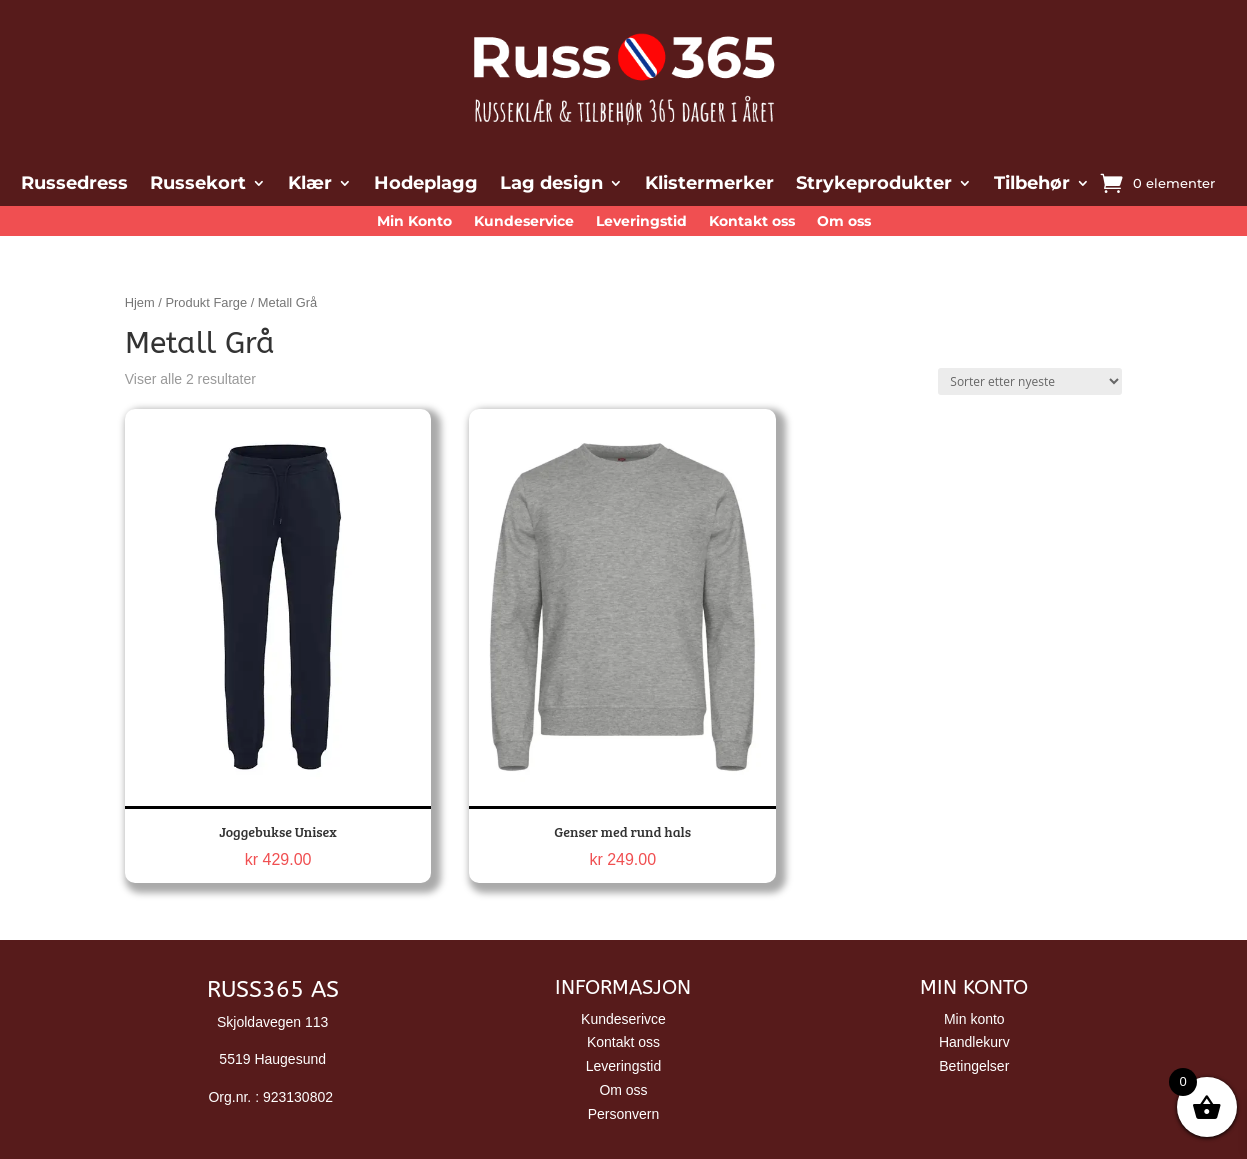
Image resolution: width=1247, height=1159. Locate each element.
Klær (310, 185)
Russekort (198, 185)
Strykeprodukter (874, 185)
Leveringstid (641, 222)
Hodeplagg (426, 185)
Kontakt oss (752, 222)
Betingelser (974, 1066)
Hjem (140, 302)
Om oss (844, 222)
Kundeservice (524, 222)
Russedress (74, 185)
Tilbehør (1032, 185)
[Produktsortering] (1030, 381)
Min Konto (414, 222)
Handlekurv (974, 1042)
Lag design (551, 185)
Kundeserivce (623, 1019)
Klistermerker (709, 185)
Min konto (974, 1019)
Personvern (624, 1114)
